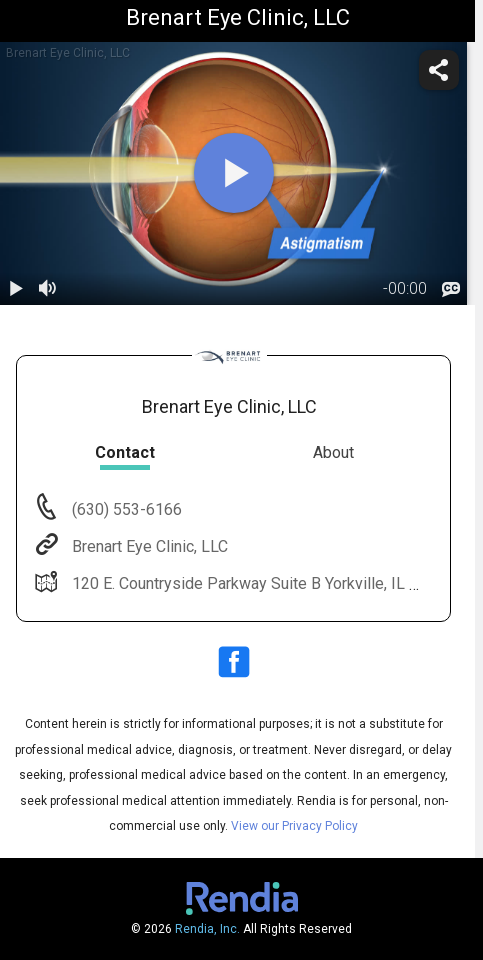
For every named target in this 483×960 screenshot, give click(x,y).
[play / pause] (16, 289)
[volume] (48, 289)
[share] (439, 70)
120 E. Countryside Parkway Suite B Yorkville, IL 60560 (261, 583)
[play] (234, 173)
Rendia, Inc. (207, 929)
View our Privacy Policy (294, 826)
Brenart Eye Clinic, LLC (148, 546)
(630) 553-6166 (125, 509)
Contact (125, 452)
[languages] (451, 289)
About (333, 452)
